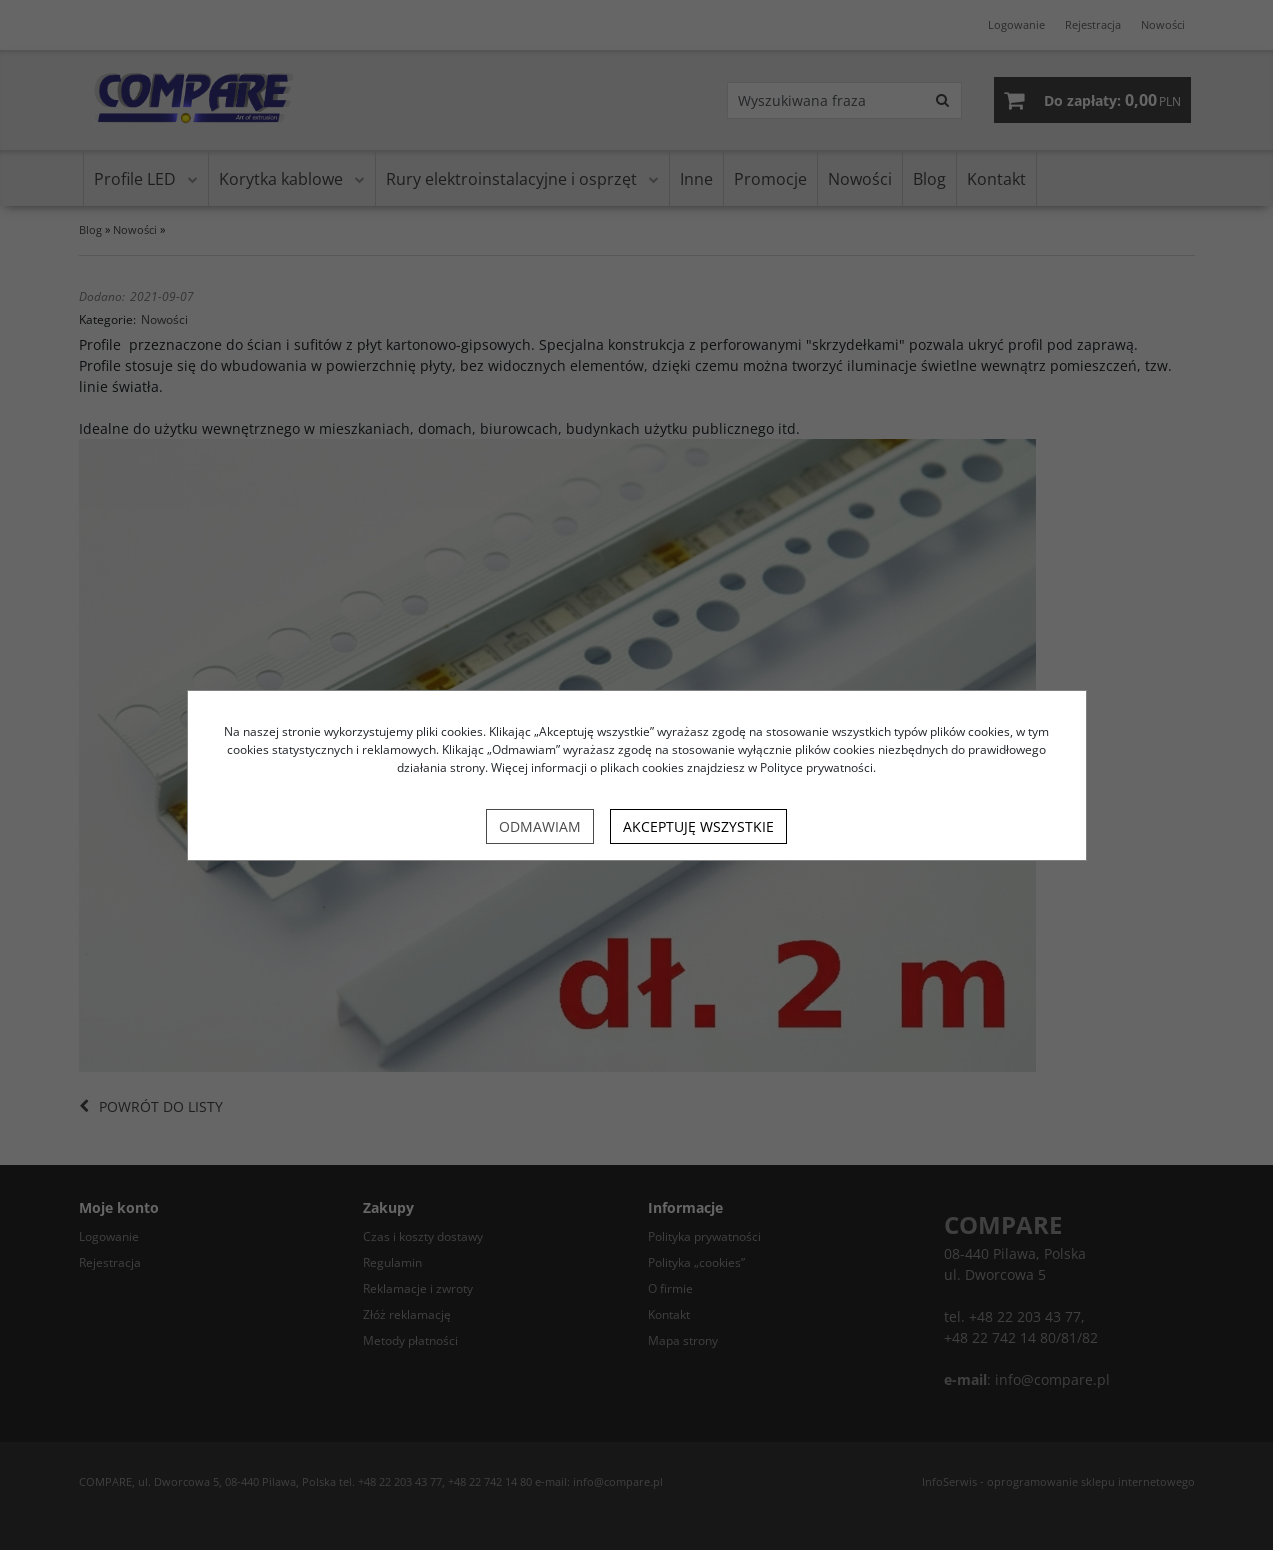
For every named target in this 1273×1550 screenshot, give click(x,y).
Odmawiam (540, 826)
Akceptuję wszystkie (698, 826)
